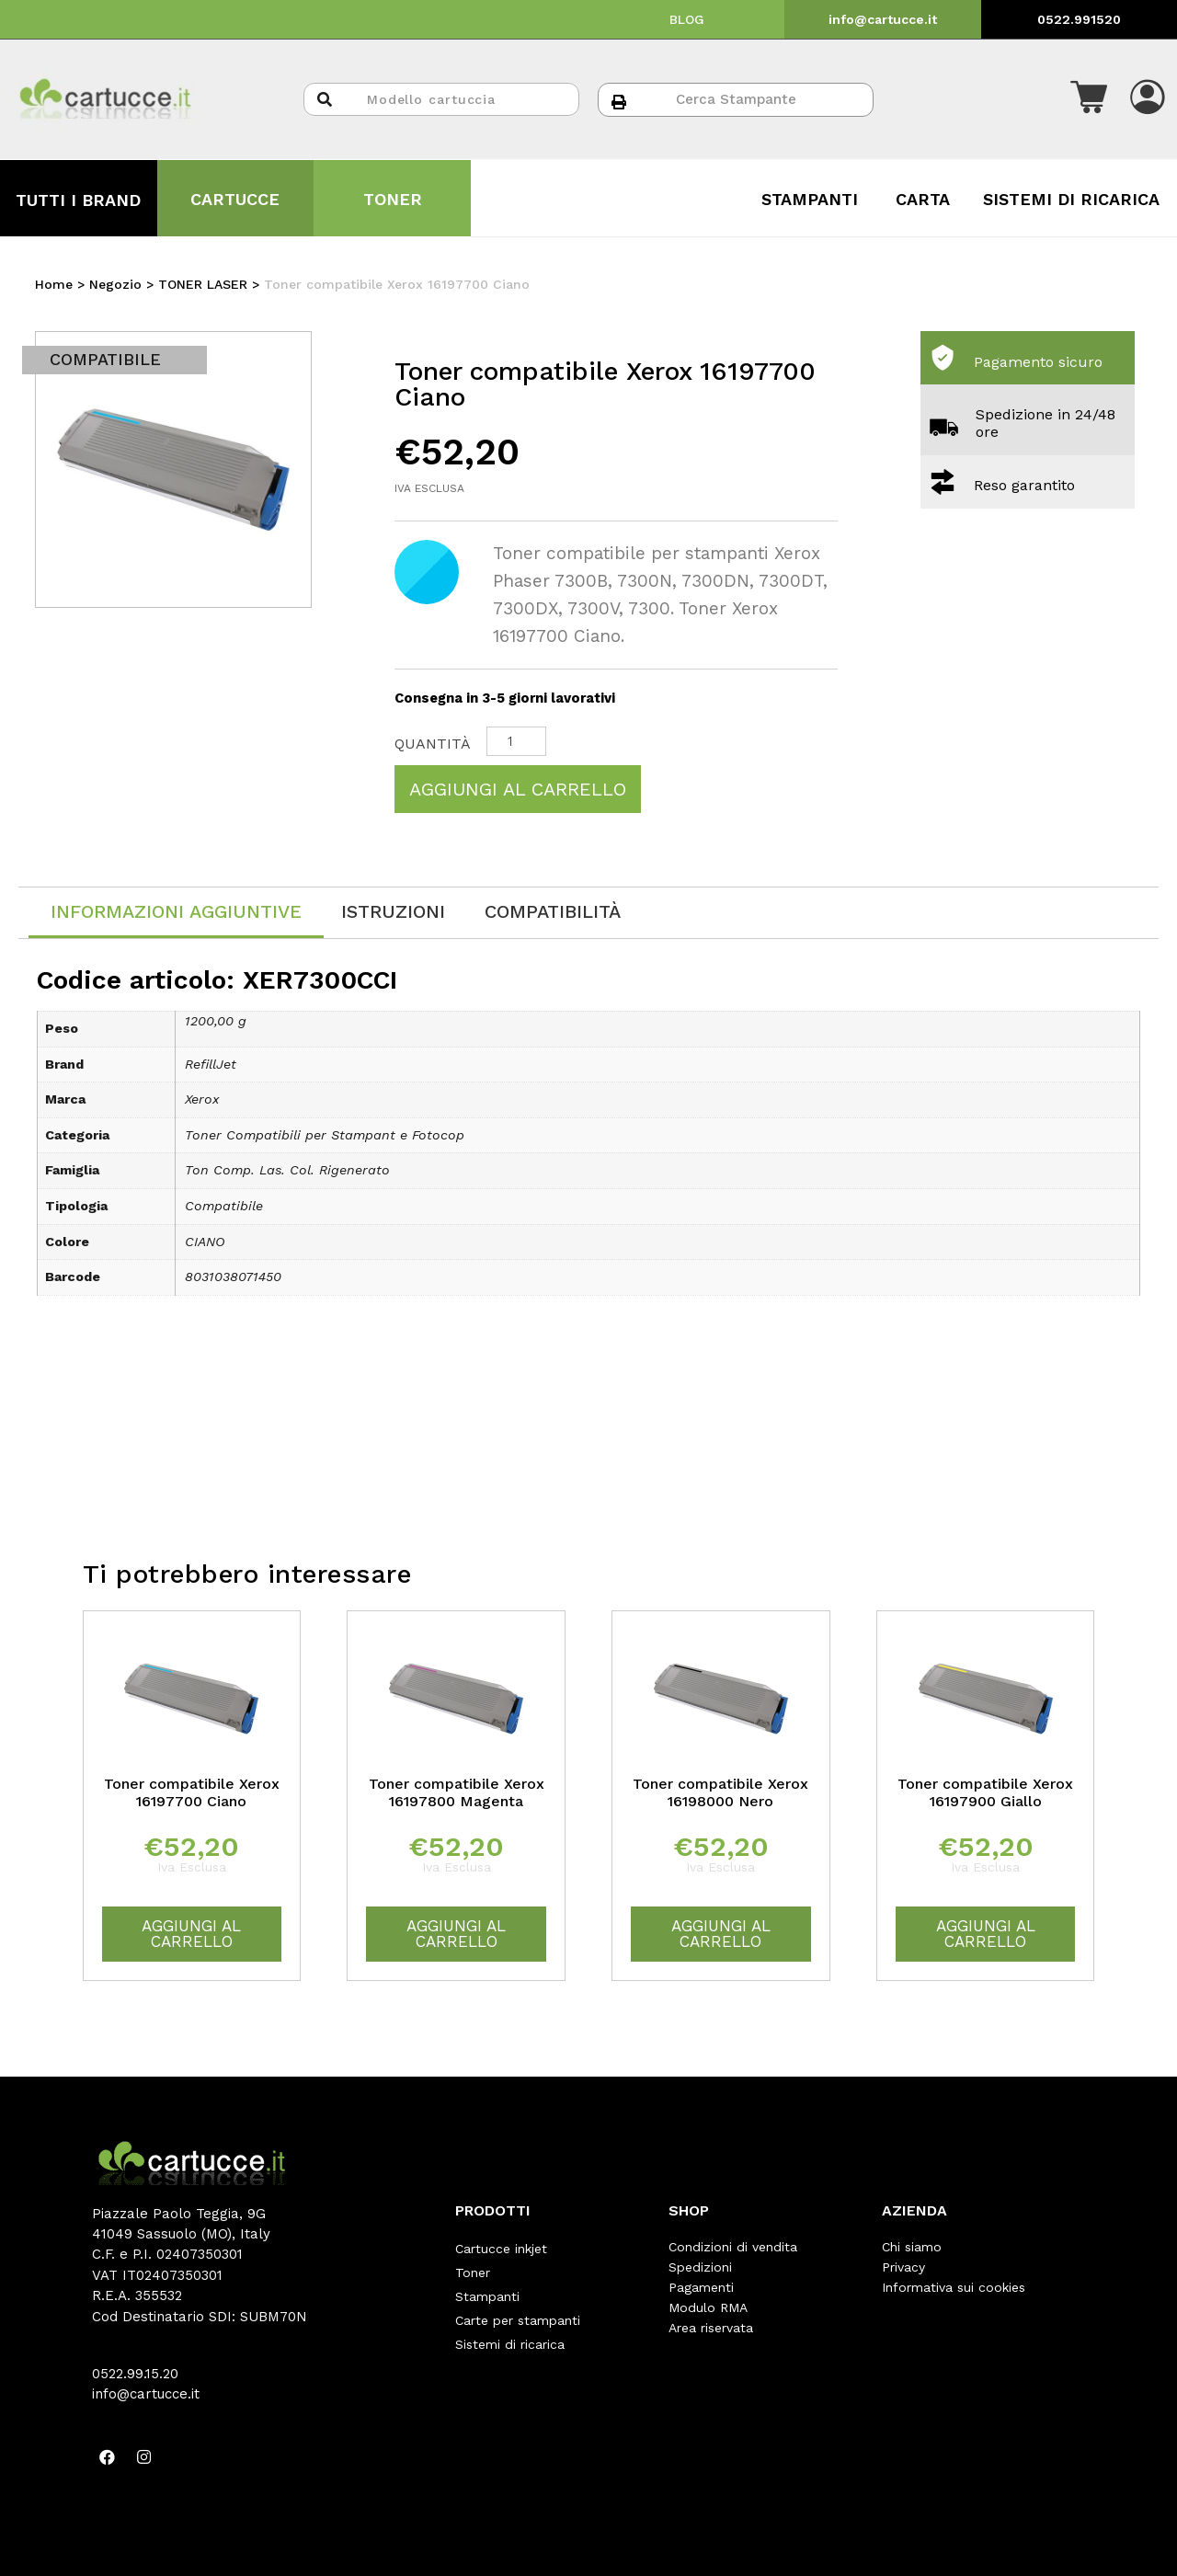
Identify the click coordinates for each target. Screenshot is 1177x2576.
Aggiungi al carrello (517, 789)
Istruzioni (393, 911)
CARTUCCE (235, 199)
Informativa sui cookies (953, 2287)
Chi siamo (912, 2246)
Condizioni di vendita (732, 2246)
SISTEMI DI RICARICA (1071, 199)
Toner (472, 2267)
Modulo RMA (708, 2307)
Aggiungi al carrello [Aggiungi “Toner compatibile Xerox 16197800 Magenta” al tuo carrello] (456, 1934)
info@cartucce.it (882, 19)
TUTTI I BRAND (78, 200)
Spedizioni (700, 2267)
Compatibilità (553, 911)
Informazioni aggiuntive (176, 911)
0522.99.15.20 (135, 2373)
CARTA (923, 199)
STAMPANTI (809, 199)
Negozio (115, 284)
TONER (392, 199)
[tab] (176, 912)
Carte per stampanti (517, 2307)
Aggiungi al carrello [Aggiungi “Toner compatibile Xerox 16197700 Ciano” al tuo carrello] (191, 1934)
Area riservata (710, 2327)
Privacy (903, 2267)
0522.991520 (1079, 19)
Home (54, 284)
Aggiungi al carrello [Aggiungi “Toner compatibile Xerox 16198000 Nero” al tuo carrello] (721, 1934)
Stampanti (487, 2287)
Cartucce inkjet (501, 2246)
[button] (1088, 99)
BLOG (686, 19)
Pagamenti (701, 2287)
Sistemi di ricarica (510, 2327)
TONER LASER (202, 284)
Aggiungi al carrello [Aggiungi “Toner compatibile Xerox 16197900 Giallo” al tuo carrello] (985, 1934)
